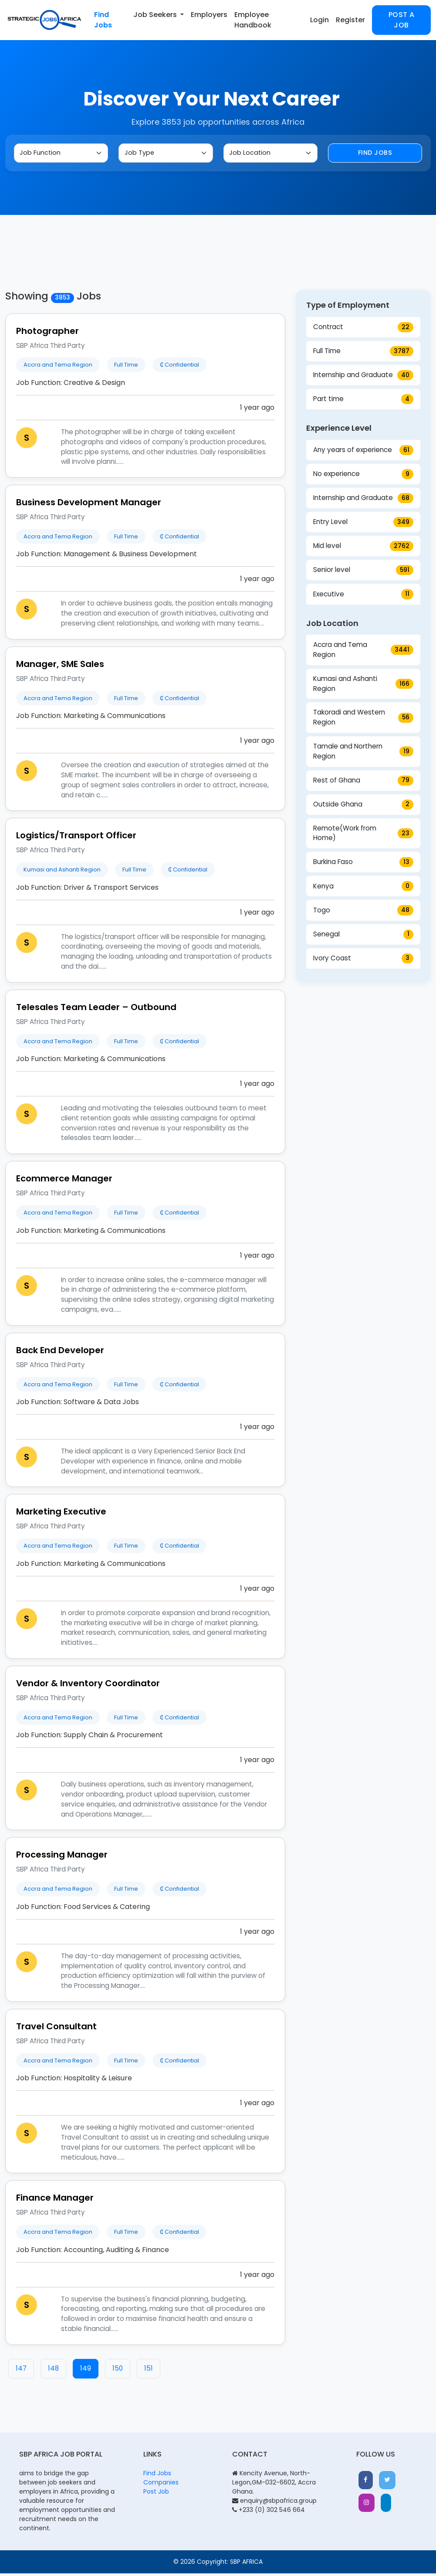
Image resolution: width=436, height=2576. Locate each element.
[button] (367, 2484)
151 (148, 2370)
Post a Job (402, 20)
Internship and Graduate (363, 378)
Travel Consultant (56, 2029)
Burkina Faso (363, 865)
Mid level (363, 549)
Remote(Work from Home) (363, 835)
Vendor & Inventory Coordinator (88, 1686)
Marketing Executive (61, 1514)
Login (319, 20)
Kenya (363, 889)
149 (85, 2370)
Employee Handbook (252, 20)
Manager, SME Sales (60, 666)
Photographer (47, 333)
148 (53, 2370)
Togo (363, 913)
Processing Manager (62, 1857)
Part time (363, 402)
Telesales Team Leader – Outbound (96, 1010)
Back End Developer (60, 1353)
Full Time (363, 354)
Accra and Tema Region (363, 652)
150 (117, 2370)
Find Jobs (103, 20)
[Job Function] (61, 154)
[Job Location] (270, 154)
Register (350, 20)
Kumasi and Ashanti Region (363, 686)
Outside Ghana (363, 807)
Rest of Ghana (363, 783)
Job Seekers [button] (156, 15)
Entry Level (363, 525)
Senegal (363, 937)
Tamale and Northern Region (363, 753)
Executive (363, 597)
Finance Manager (55, 2200)
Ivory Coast (363, 961)
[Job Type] (165, 154)
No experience (363, 477)
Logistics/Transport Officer (76, 838)
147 (21, 2370)
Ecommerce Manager (64, 1181)
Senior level (363, 573)
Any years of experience (363, 453)
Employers (209, 15)
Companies (161, 2485)
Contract (363, 330)
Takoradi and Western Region (363, 719)
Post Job (156, 2494)
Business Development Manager (88, 505)
